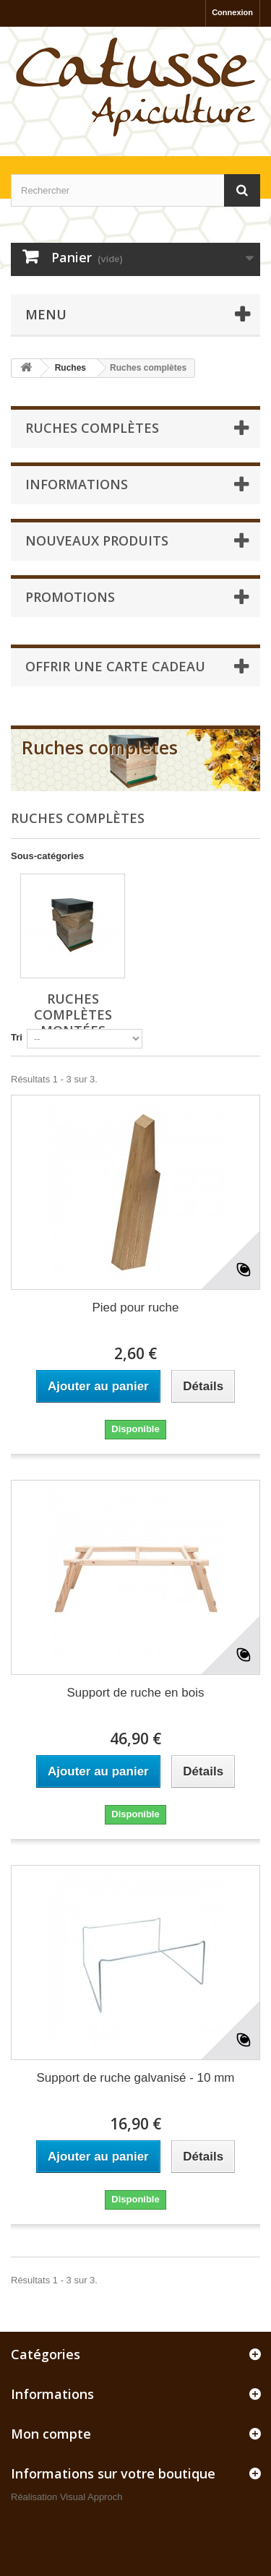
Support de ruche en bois (136, 1693)
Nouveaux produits (96, 540)
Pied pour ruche (135, 1307)
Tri (16, 1037)
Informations (76, 484)
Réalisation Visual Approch (66, 2496)
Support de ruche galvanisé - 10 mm (135, 2078)
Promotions (70, 597)
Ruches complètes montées (73, 1014)
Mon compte (51, 2433)
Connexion (232, 12)
